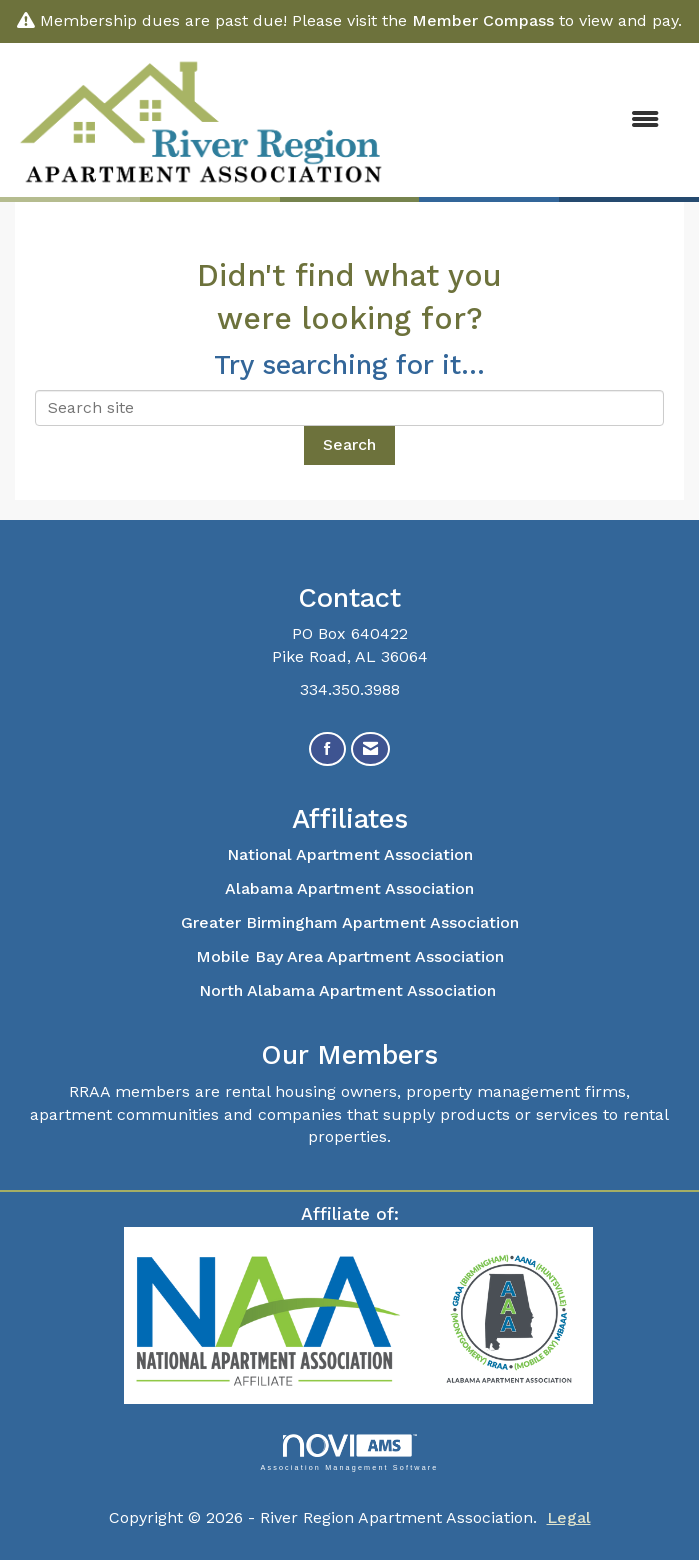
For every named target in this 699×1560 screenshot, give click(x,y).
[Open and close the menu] (535, 120)
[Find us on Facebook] (327, 749)
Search (349, 444)
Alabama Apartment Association (349, 888)
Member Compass (483, 20)
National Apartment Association (350, 854)
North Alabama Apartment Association (350, 990)
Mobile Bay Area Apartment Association (350, 956)
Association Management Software (349, 1452)
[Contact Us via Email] (370, 749)
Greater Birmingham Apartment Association (350, 922)
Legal (569, 1517)
